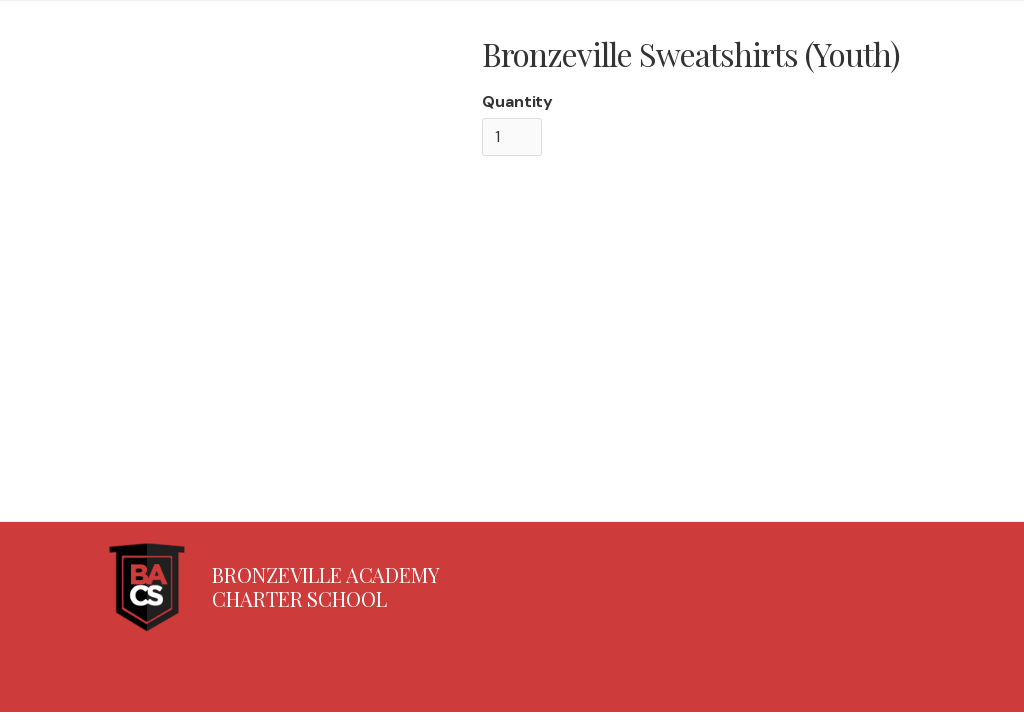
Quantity (517, 101)
